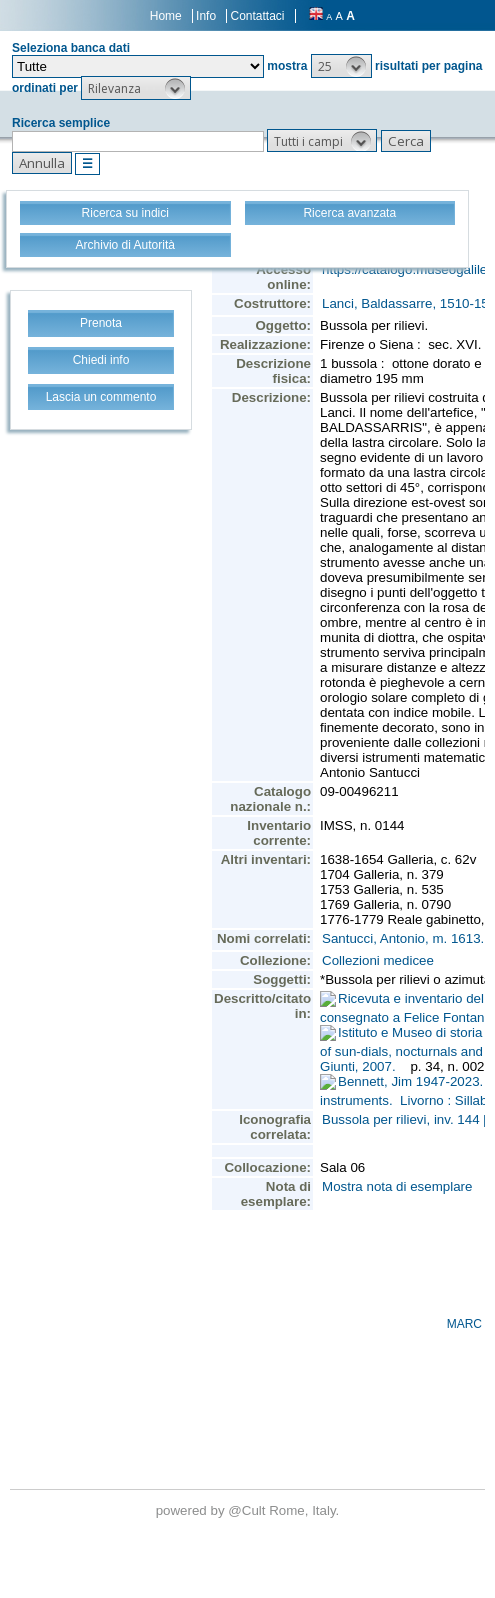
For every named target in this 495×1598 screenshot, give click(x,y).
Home (166, 16)
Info (206, 16)
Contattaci (257, 16)
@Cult (248, 1510)
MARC (464, 1324)
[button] (341, 66)
